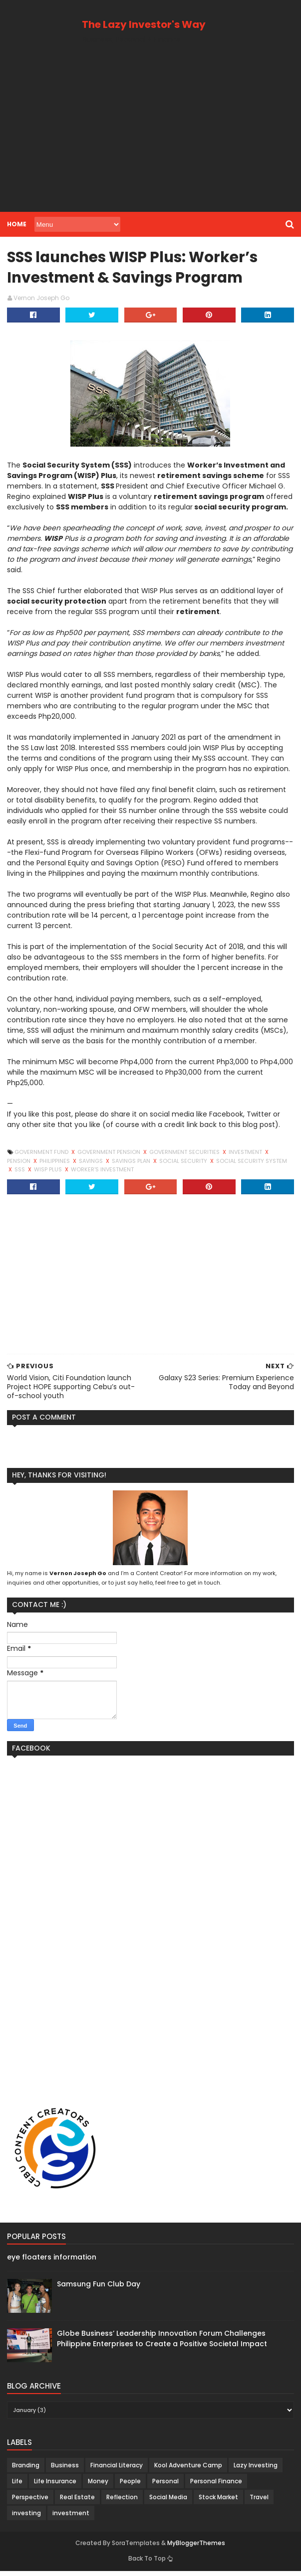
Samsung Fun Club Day (97, 2289)
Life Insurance (54, 2486)
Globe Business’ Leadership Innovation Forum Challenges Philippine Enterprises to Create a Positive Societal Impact (161, 2343)
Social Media (167, 2502)
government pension (108, 1157)
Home (15, 224)
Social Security (158, 1165)
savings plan (106, 1165)
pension (282, 1157)
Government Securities (184, 1157)
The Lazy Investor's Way (144, 24)
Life (16, 2486)
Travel (258, 2502)
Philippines (29, 1165)
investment (245, 1157)
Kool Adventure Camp (187, 2470)
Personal (164, 2486)
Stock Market (217, 2502)
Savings (65, 1165)
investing (25, 2518)
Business (64, 2470)
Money (97, 2486)
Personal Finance (215, 2486)
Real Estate (76, 2502)
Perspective (29, 2502)
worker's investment (74, 1174)
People (129, 2486)
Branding (24, 2470)
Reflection (121, 2502)
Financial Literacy (115, 2470)
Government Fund (41, 1157)
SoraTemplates (136, 2548)
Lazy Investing (255, 2470)
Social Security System (226, 1165)
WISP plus (20, 1174)
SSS (276, 1165)
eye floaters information (50, 2261)
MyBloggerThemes (197, 2548)
